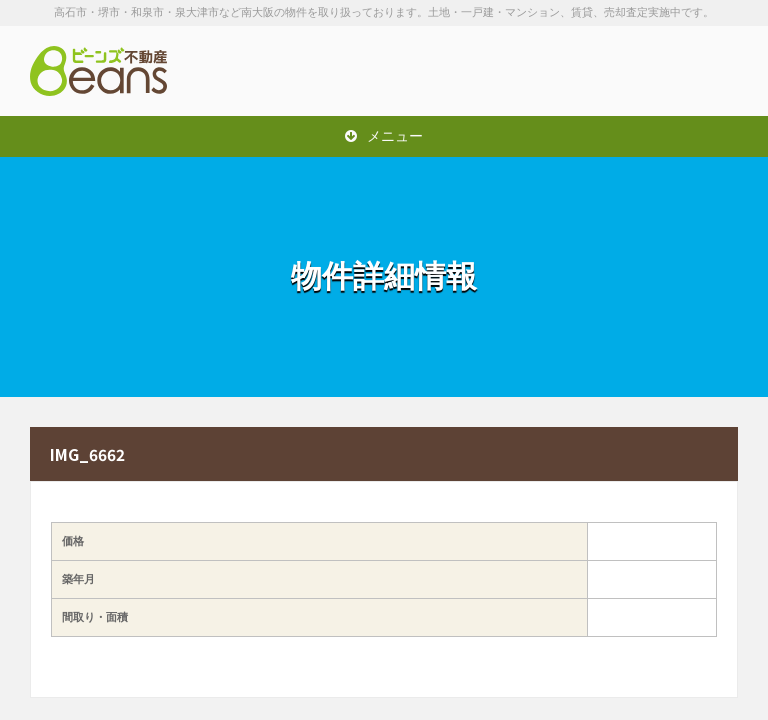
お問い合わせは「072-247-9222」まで (638, 71)
